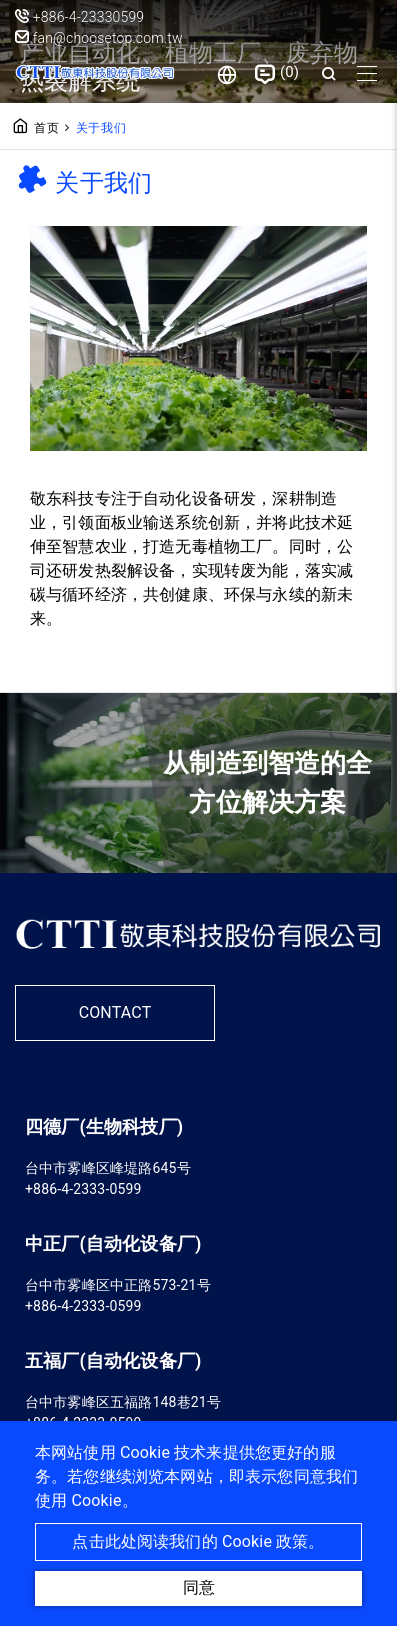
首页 (47, 128)
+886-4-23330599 (89, 17)
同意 (199, 1587)
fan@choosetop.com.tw (99, 38)
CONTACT (115, 1012)
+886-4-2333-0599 (83, 1189)
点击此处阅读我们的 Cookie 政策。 (198, 1541)
